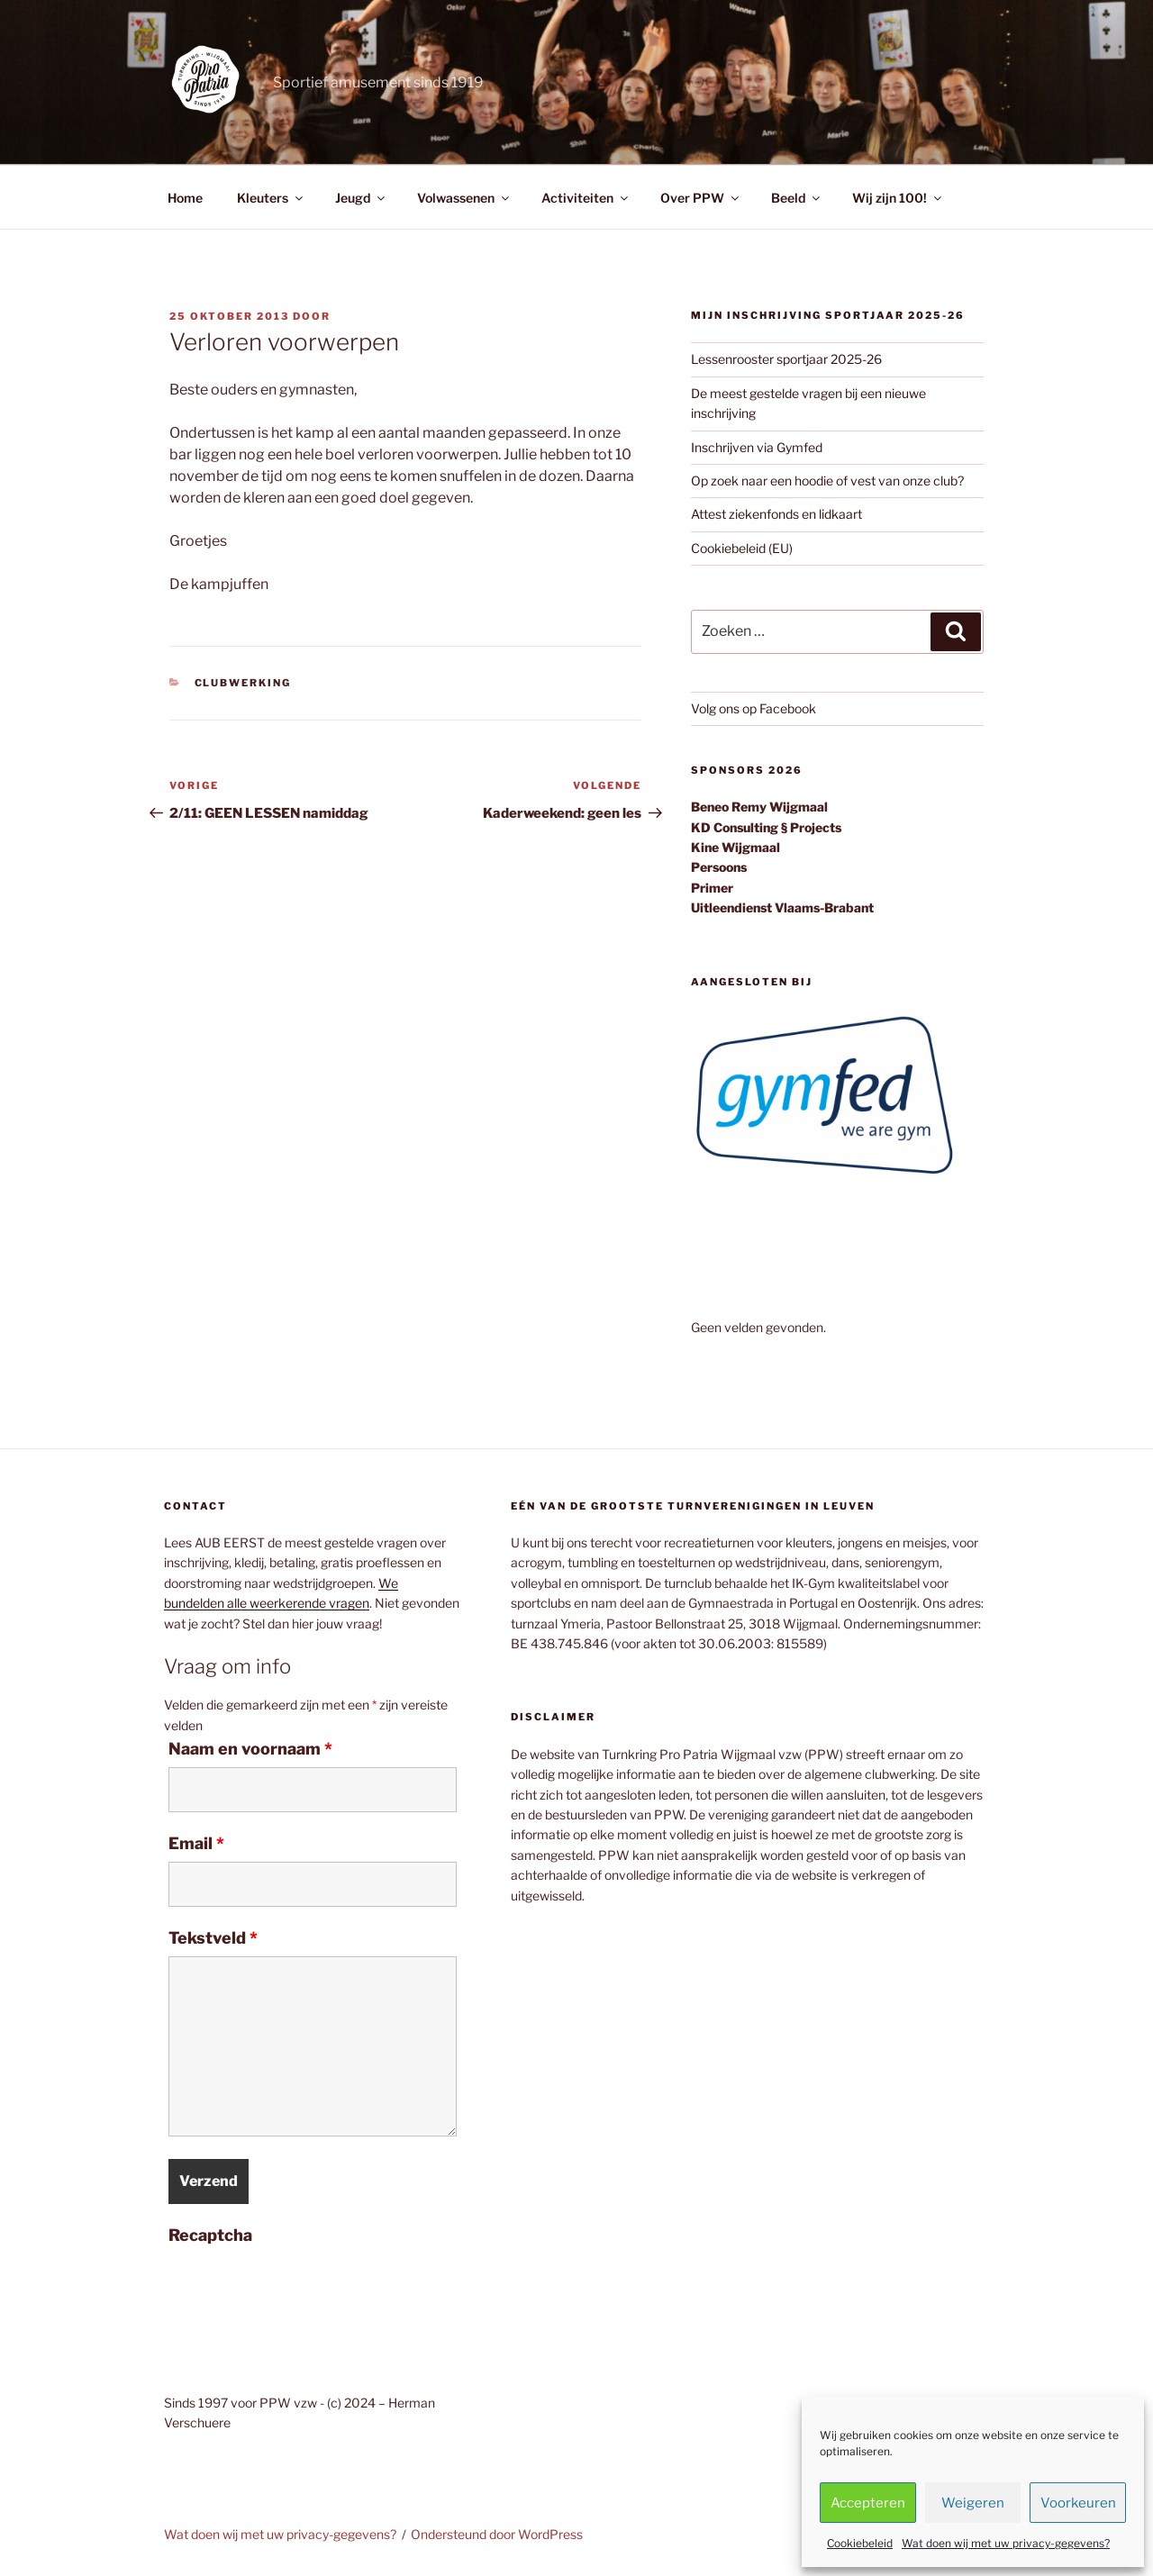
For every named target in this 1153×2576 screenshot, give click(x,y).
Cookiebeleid (860, 2543)
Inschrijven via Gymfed (756, 447)
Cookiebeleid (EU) (742, 548)
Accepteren (868, 2503)
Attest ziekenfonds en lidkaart (776, 514)
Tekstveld (213, 1938)
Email (196, 1844)
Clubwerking (243, 682)
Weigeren (972, 2503)
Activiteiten (586, 197)
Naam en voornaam (250, 1749)
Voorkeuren (1078, 2503)
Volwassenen (464, 197)
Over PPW (700, 197)
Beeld (796, 197)
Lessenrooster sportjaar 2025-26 (786, 359)
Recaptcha (210, 2236)
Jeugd (361, 197)
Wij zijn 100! (898, 197)
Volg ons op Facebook (753, 708)
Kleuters (271, 197)
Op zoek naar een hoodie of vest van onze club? (827, 480)
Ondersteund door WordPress (497, 2534)
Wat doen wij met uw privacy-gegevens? (1006, 2543)
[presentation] (305, 2289)
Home (185, 197)
